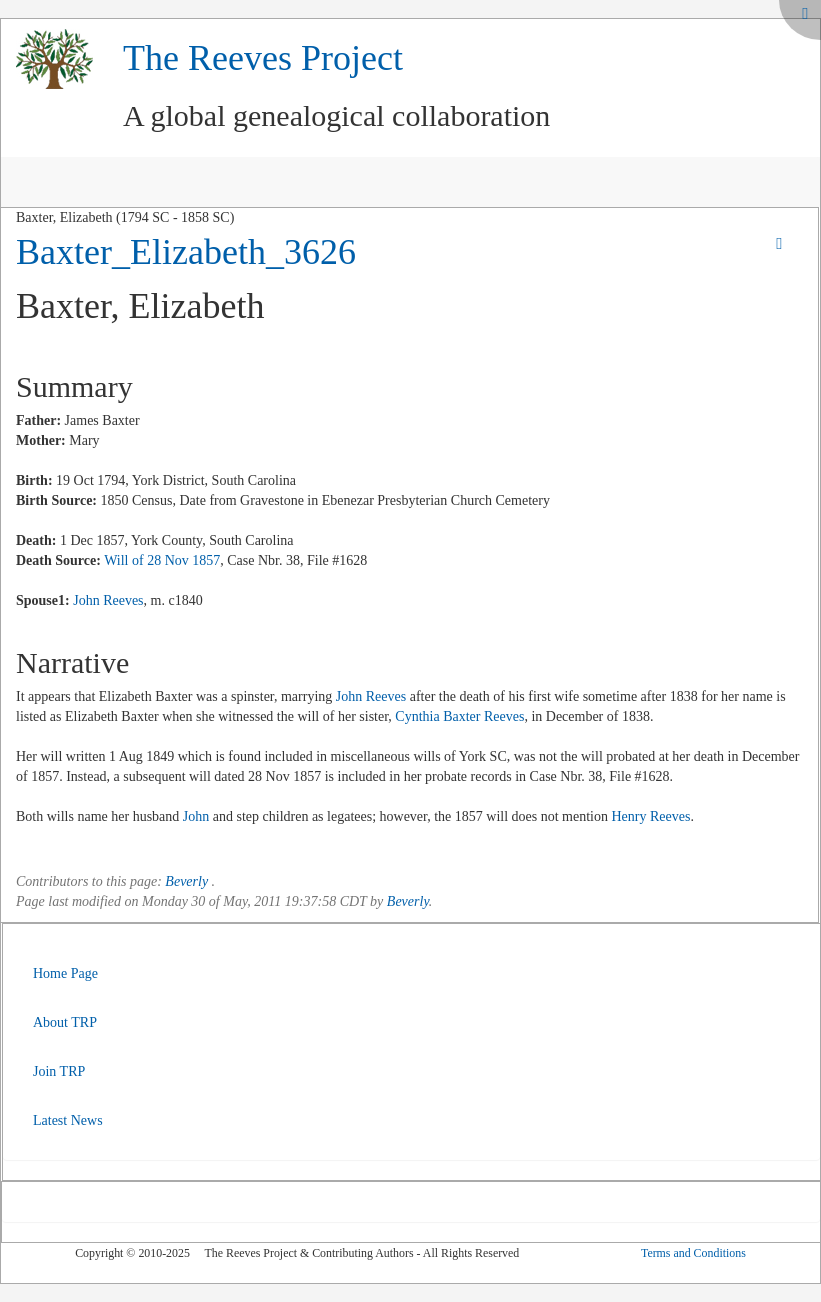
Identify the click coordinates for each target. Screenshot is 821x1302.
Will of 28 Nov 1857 (162, 560)
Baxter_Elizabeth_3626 (186, 252)
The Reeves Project (263, 58)
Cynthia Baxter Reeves (459, 716)
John (196, 816)
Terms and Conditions (693, 1253)
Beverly (186, 881)
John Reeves (108, 600)
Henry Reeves (651, 816)
